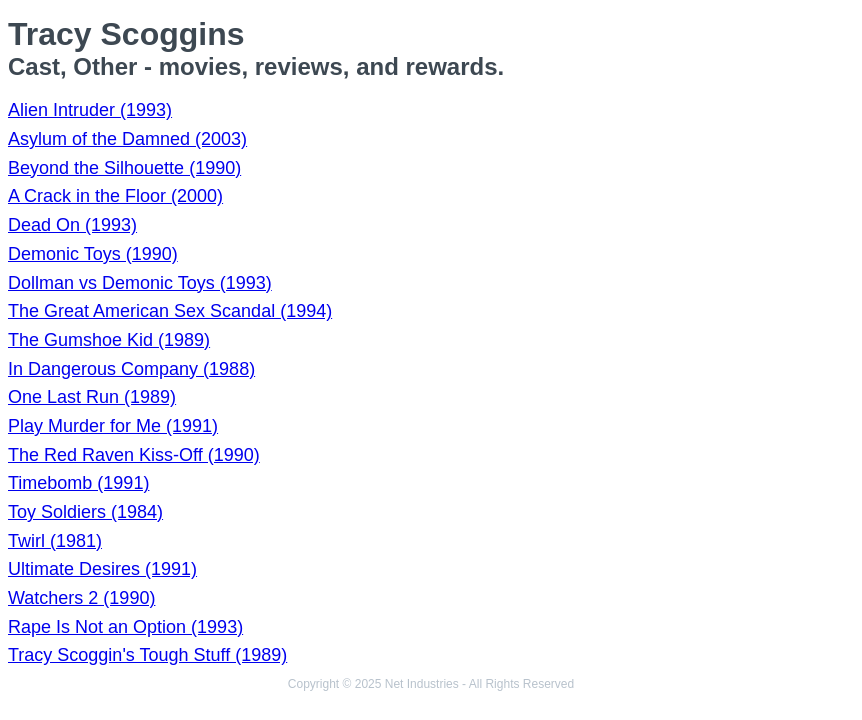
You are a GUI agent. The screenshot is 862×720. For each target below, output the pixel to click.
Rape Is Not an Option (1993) (125, 627)
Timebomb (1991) (78, 483)
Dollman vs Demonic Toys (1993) (140, 283)
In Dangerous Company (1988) (131, 369)
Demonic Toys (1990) (93, 254)
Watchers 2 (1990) (81, 598)
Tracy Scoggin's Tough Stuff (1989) (147, 655)
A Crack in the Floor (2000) (115, 196)
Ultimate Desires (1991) (102, 569)
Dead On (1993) (72, 225)
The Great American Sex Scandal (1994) (170, 311)
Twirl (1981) (55, 541)
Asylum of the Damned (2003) (127, 139)
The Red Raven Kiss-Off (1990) (134, 455)
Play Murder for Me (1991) (113, 426)
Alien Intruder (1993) (90, 110)
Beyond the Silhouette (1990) (124, 168)
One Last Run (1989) (92, 397)
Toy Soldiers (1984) (85, 512)
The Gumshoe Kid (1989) (109, 340)
